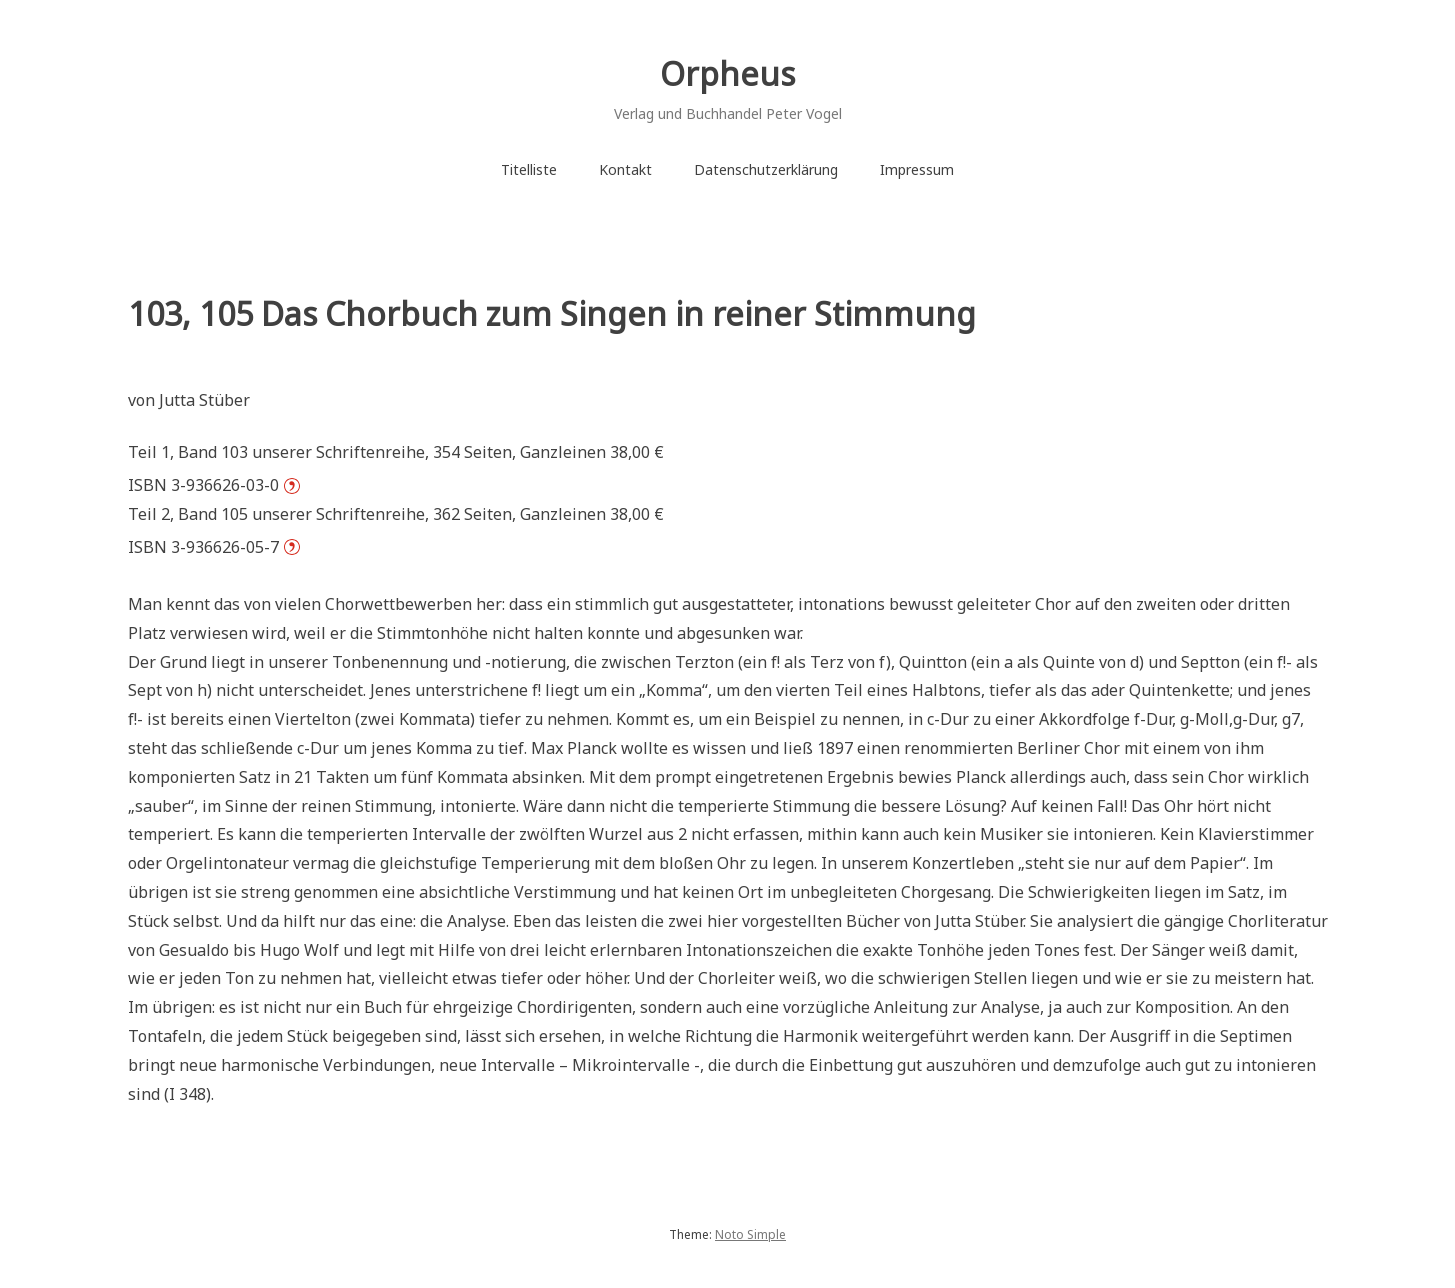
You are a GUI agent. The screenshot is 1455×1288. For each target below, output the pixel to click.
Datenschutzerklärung (766, 169)
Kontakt (625, 169)
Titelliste (529, 169)
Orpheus (727, 73)
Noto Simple (750, 1234)
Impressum (917, 169)
